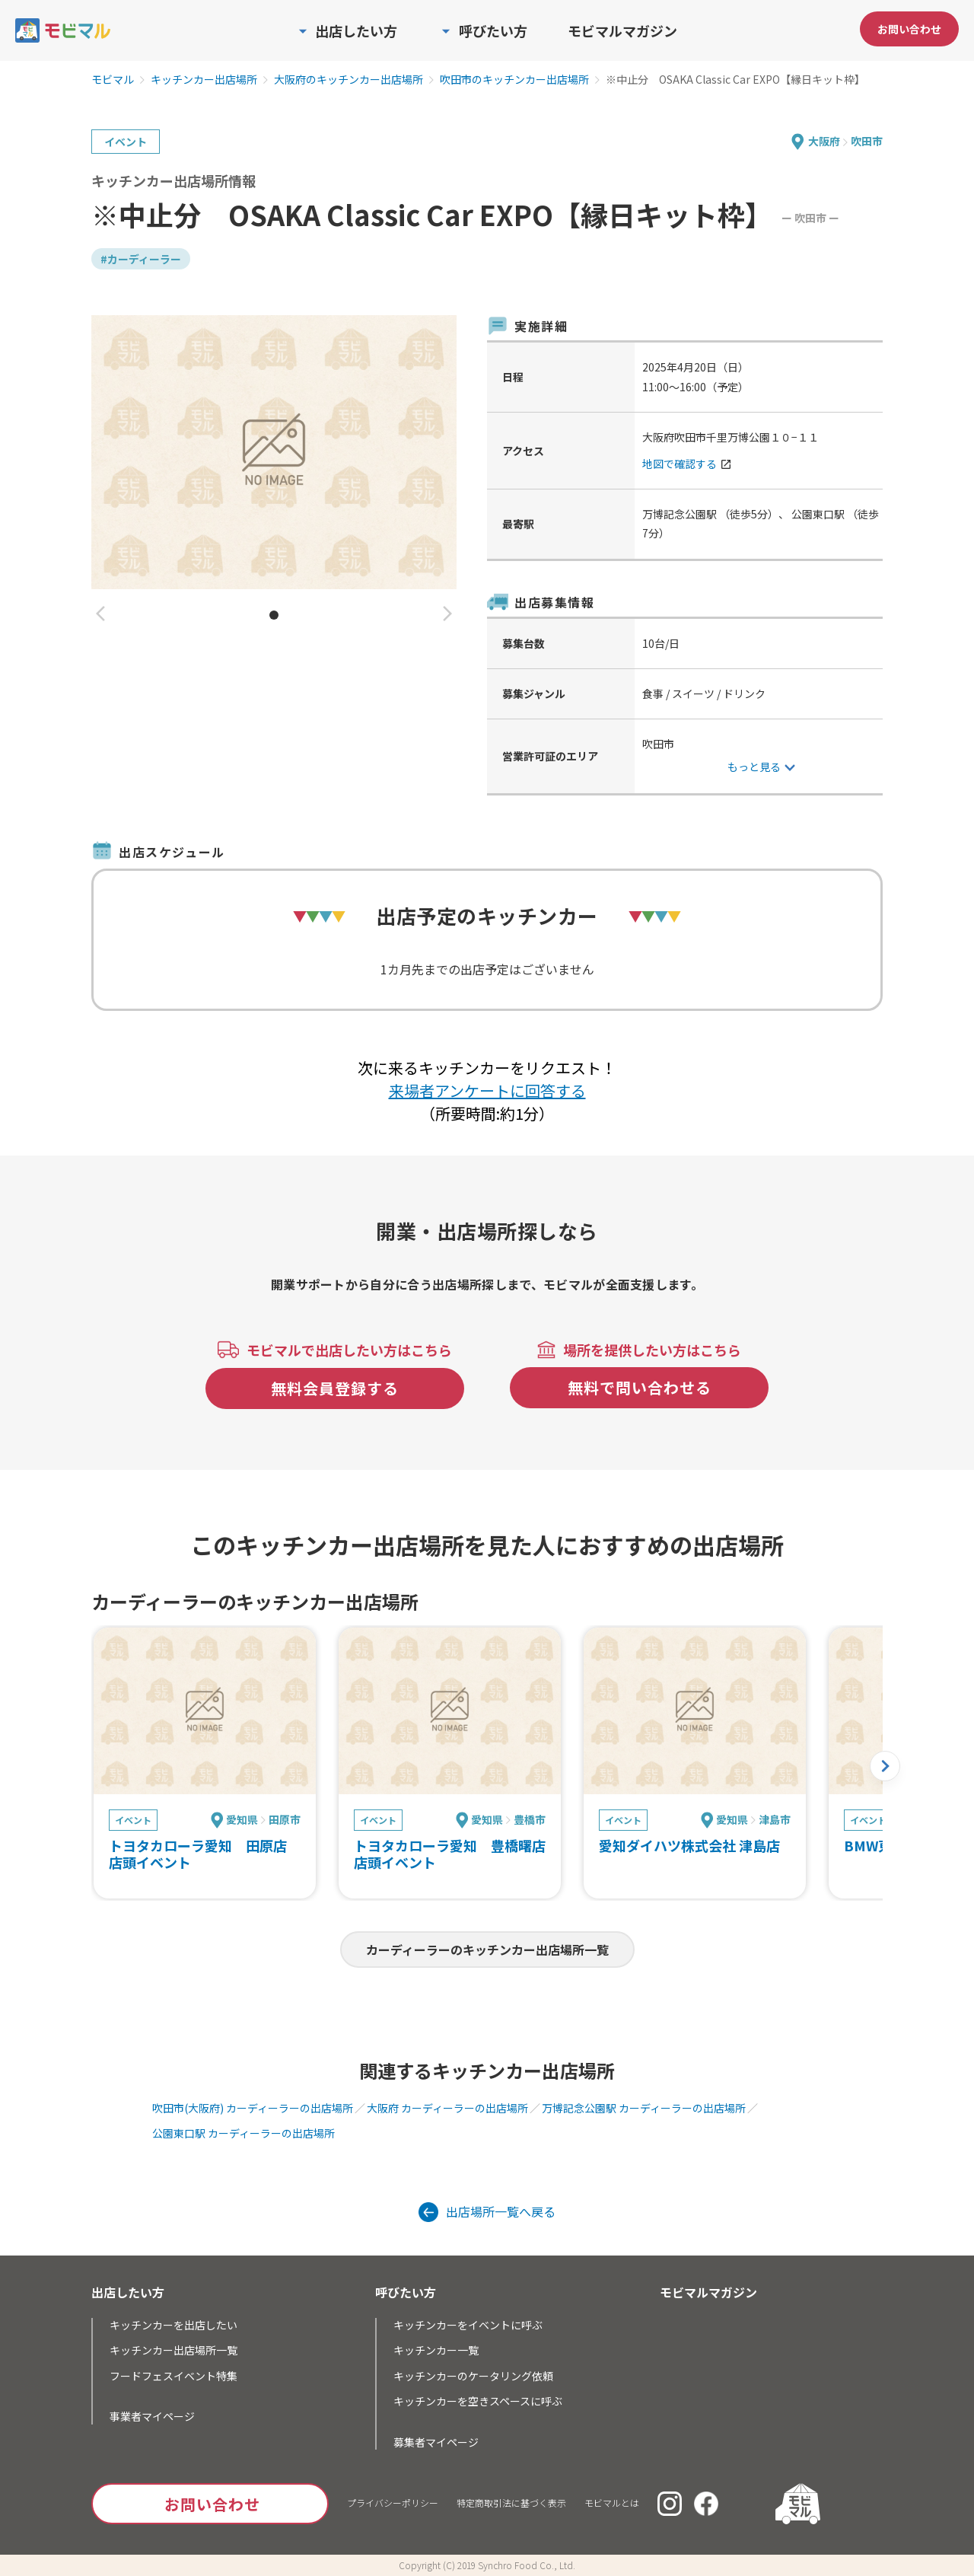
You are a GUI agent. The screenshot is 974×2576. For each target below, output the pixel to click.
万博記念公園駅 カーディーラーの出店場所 (644, 2107)
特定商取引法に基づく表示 (511, 2502)
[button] (100, 614)
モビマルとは (611, 2502)
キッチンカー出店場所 (204, 80)
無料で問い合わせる (639, 1387)
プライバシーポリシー (392, 2502)
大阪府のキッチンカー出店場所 (348, 80)
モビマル (112, 80)
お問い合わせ (909, 29)
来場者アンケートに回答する (487, 1090)
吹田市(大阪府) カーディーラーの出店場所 (252, 2107)
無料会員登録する (335, 1388)
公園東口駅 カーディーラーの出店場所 (243, 2133)
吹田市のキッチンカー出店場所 (514, 80)
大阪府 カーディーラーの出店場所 (447, 2107)
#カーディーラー (140, 258)
